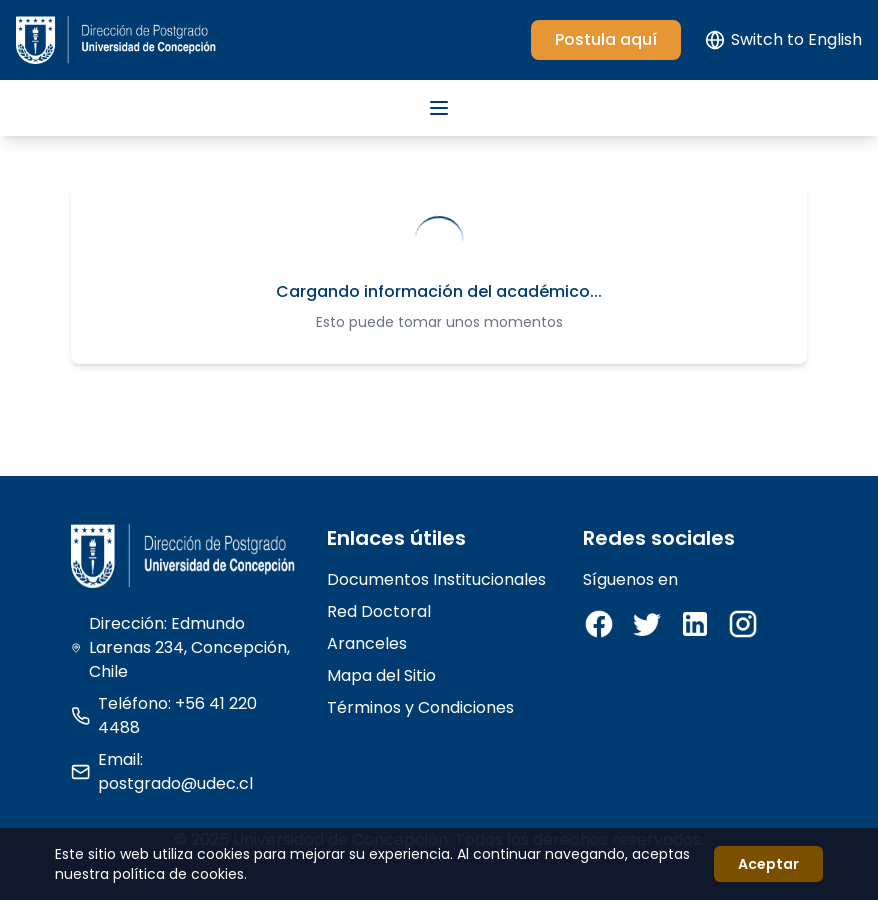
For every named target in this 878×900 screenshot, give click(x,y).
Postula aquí (606, 39)
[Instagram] (743, 624)
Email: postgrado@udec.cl (162, 771)
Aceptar (768, 864)
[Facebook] (599, 624)
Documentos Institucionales (436, 579)
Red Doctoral (379, 611)
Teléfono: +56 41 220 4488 (164, 715)
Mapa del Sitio (381, 675)
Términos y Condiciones (420, 707)
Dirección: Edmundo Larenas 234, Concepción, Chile (180, 647)
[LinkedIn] (695, 624)
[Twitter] (647, 624)
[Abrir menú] (439, 108)
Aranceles (367, 643)
